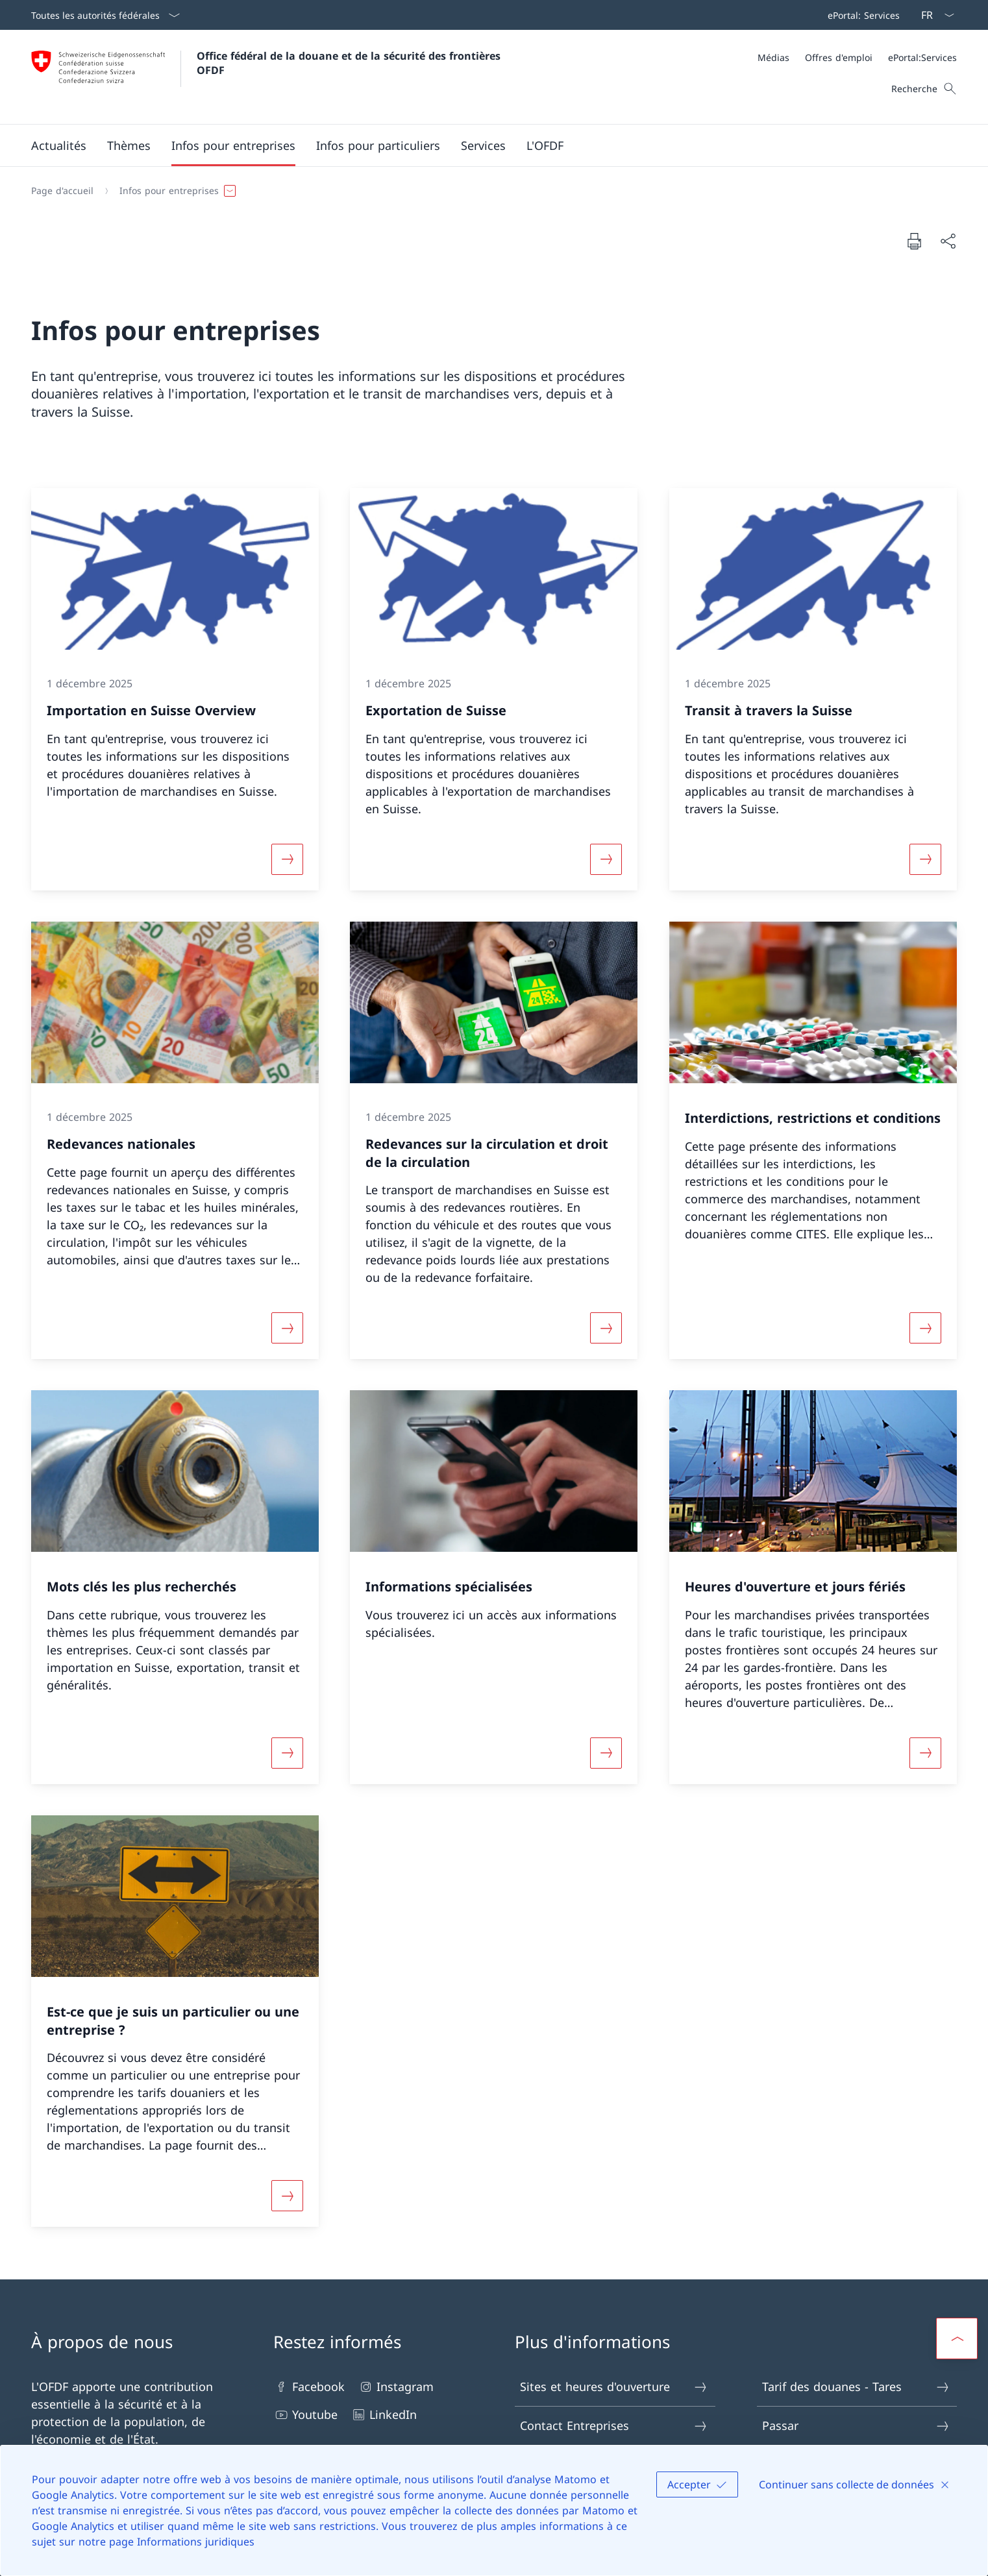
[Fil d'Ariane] (489, 191)
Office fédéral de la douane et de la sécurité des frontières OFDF (350, 63)
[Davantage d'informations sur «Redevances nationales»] (287, 1327)
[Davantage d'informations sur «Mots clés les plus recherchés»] (287, 1753)
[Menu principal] (483, 145)
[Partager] (948, 241)
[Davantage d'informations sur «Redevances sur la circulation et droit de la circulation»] (606, 1327)
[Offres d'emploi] (838, 57)
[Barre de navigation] (861, 15)
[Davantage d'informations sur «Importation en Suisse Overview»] (287, 859)
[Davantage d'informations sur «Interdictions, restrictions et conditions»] (925, 1327)
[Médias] (773, 57)
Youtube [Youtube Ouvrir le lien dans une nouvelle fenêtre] (305, 2415)
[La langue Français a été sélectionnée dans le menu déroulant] (933, 15)
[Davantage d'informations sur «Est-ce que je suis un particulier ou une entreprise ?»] (287, 2195)
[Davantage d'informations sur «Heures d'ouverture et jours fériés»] (925, 1753)
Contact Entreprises (614, 2426)
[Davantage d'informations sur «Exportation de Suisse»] (606, 859)
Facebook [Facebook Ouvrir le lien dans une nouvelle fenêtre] (309, 2387)
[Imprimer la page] (914, 240)
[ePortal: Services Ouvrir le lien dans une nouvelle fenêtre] (861, 15)
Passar (856, 2426)
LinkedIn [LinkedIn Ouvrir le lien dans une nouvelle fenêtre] (384, 2415)
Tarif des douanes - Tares (856, 2387)
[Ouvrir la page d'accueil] (267, 77)
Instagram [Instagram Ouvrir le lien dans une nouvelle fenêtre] (396, 2387)
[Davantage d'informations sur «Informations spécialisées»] (606, 1753)
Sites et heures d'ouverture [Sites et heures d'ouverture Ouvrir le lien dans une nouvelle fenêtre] (614, 2387)
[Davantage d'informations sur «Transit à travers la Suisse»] (925, 859)
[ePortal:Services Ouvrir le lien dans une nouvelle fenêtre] (922, 57)
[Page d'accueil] (62, 191)
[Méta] (857, 57)
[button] (59, 145)
